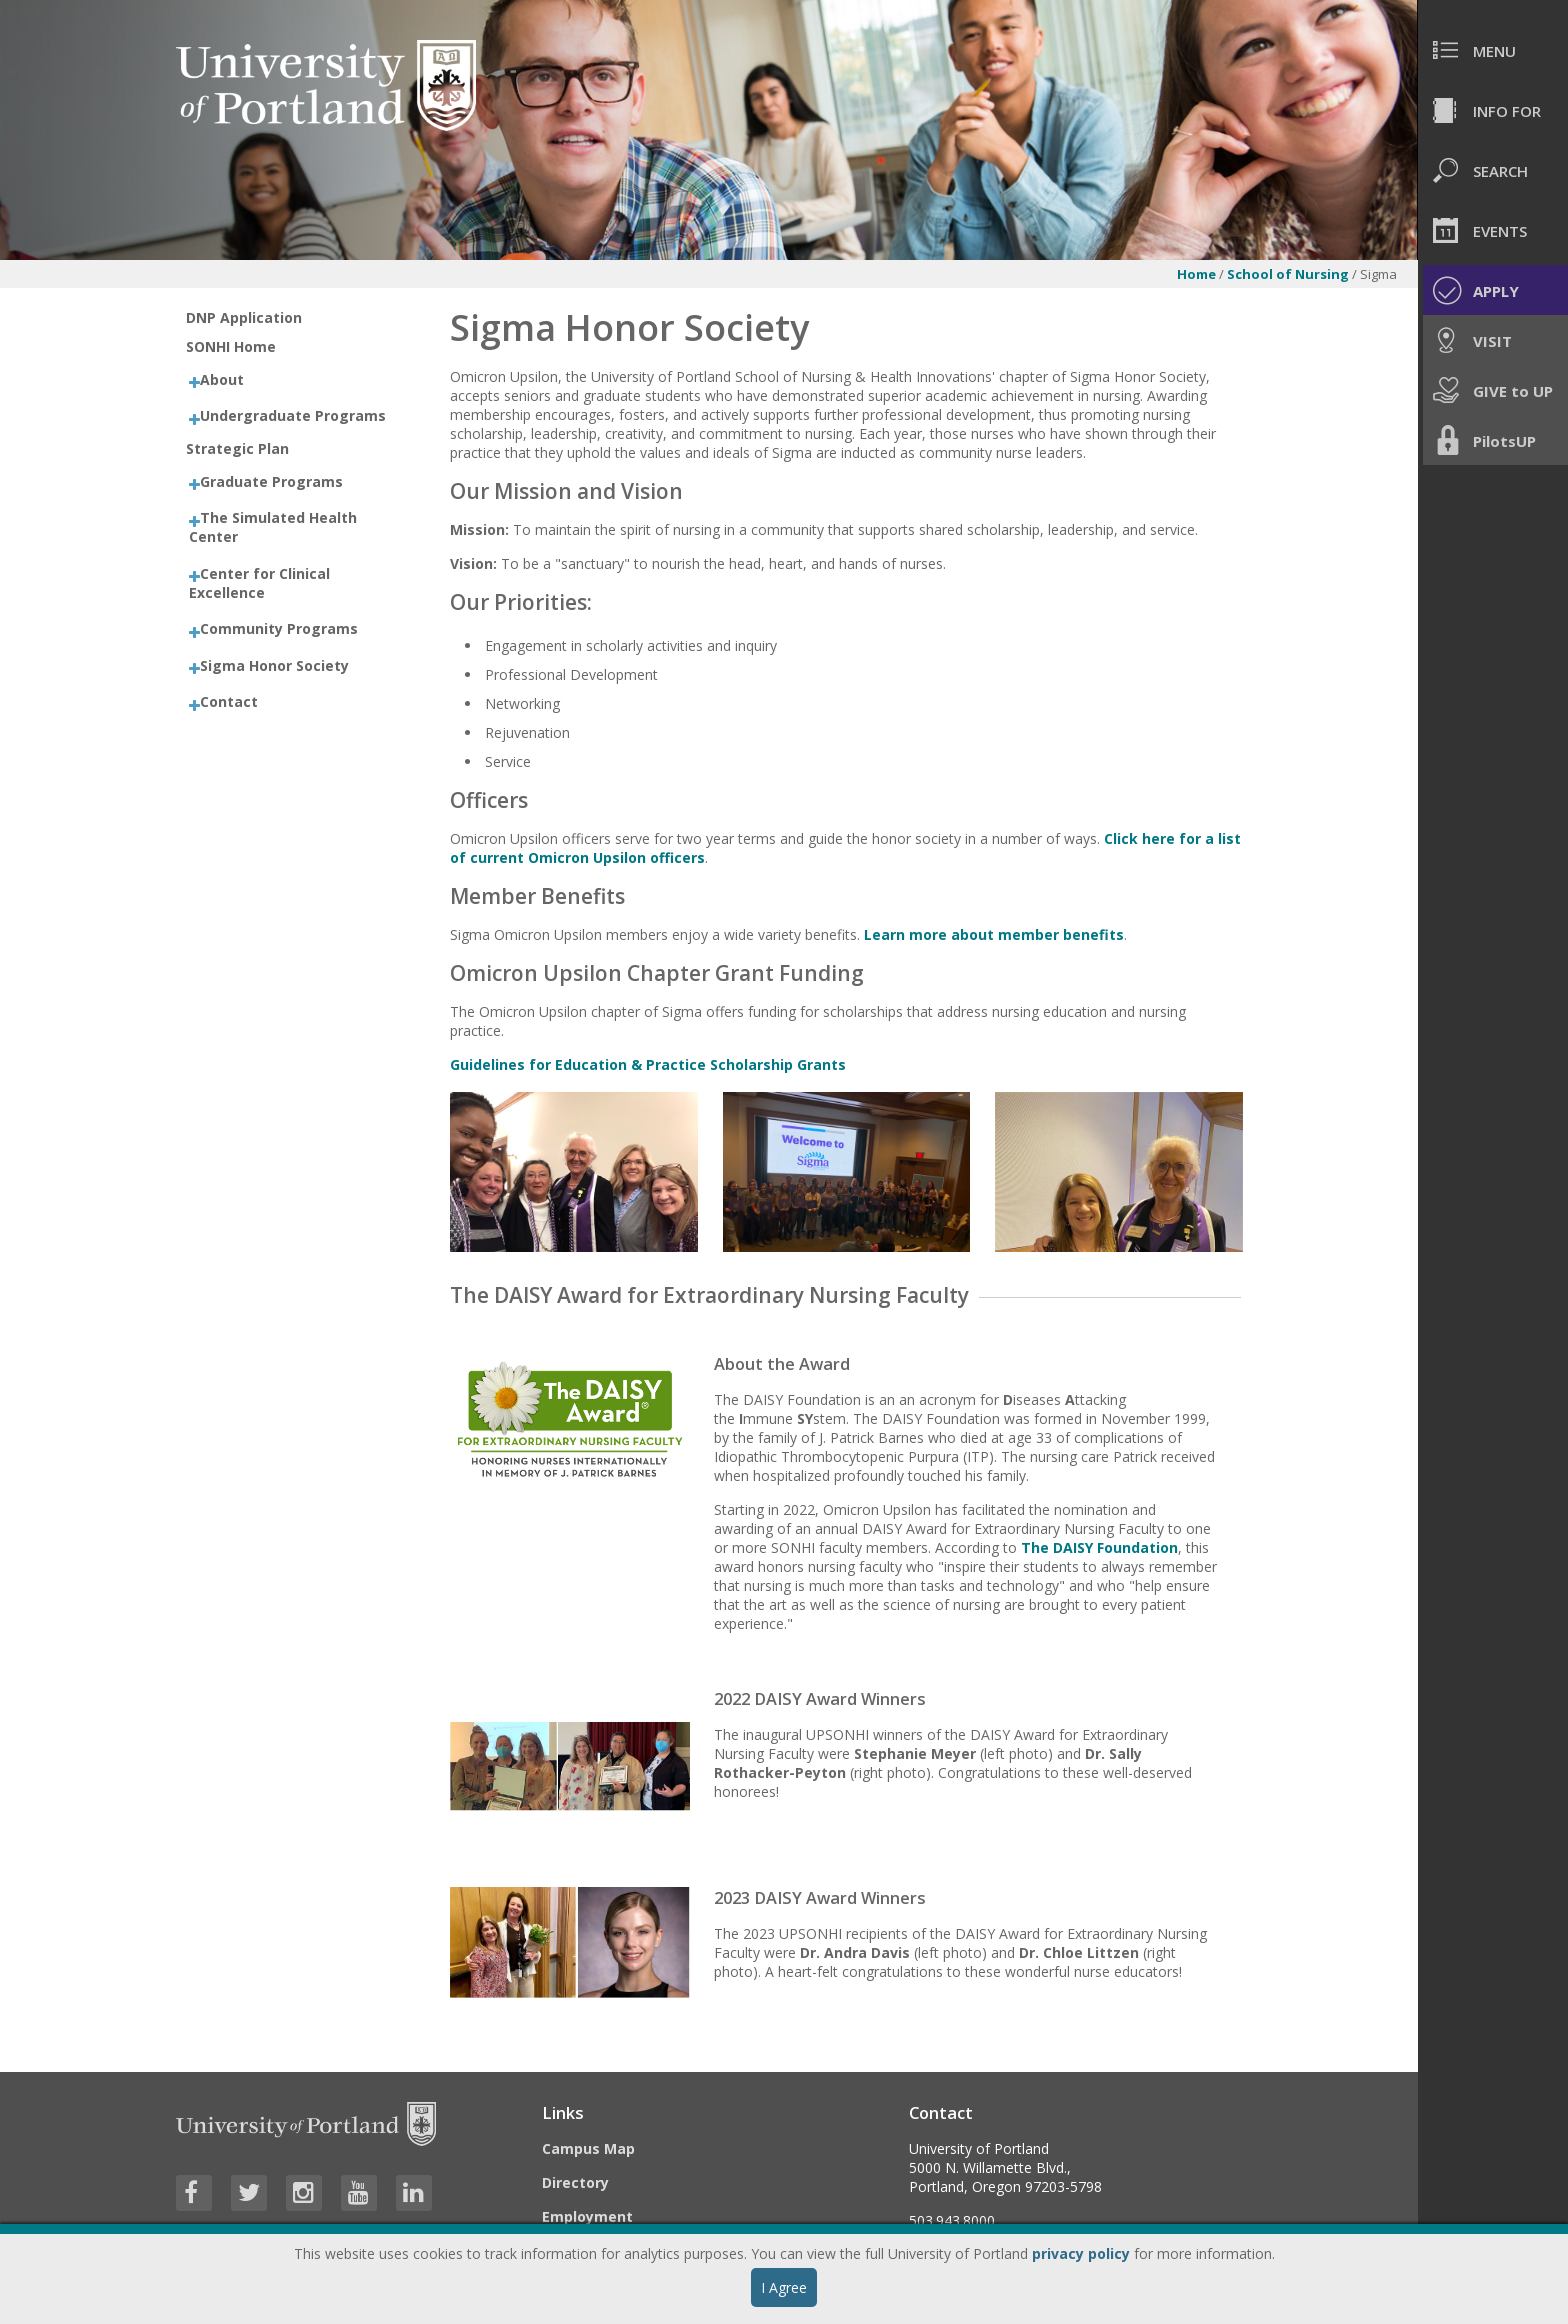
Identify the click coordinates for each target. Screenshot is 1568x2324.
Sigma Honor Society (274, 665)
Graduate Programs (271, 481)
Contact (229, 701)
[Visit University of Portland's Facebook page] (194, 2193)
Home (1196, 274)
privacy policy (1081, 2253)
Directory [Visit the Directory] (575, 2182)
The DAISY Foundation (1099, 1547)
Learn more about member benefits (994, 934)
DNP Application (244, 317)
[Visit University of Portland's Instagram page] (304, 2193)
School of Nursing (1288, 274)
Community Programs (279, 628)
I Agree (784, 2287)
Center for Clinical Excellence (259, 583)
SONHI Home (231, 346)
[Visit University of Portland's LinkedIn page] (414, 2193)
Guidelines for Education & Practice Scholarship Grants (648, 1064)
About (222, 379)
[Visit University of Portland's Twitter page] (249, 2193)
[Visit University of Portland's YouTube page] (359, 2193)
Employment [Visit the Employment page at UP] (587, 2216)
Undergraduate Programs (293, 415)
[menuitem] (1493, 50)
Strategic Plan (237, 448)
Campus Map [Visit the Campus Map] (588, 2148)
